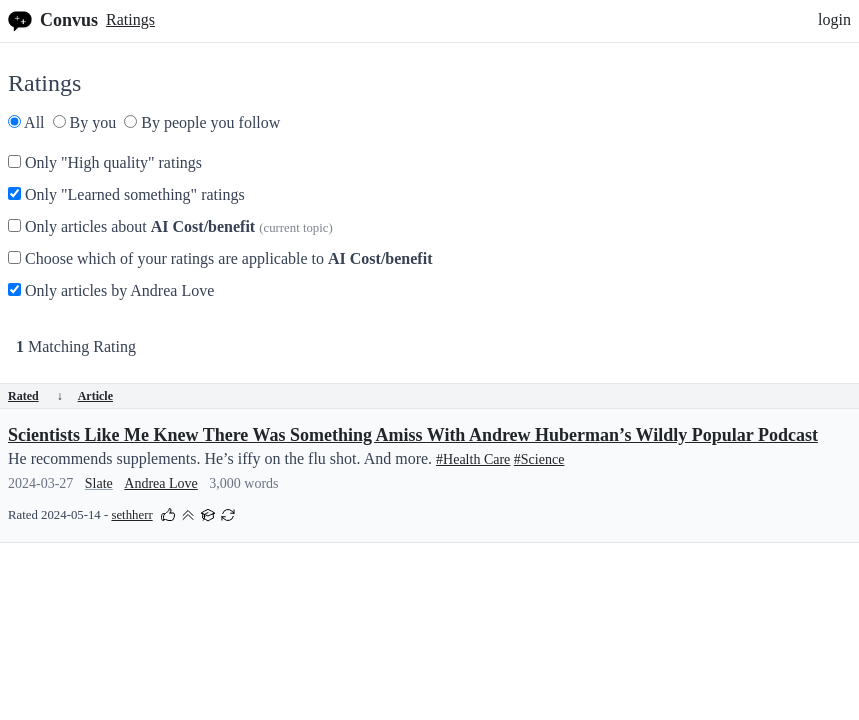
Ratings (130, 19)
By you (85, 122)
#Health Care (473, 459)
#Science (539, 459)
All (26, 122)
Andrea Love (160, 483)
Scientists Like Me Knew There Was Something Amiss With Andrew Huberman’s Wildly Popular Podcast (413, 435)
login (834, 19)
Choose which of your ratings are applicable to (220, 258)
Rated (35, 396)
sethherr (131, 515)
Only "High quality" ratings (105, 162)
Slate (99, 483)
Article (95, 396)
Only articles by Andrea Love (111, 290)
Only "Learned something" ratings (126, 194)
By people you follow (202, 122)
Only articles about (170, 226)
